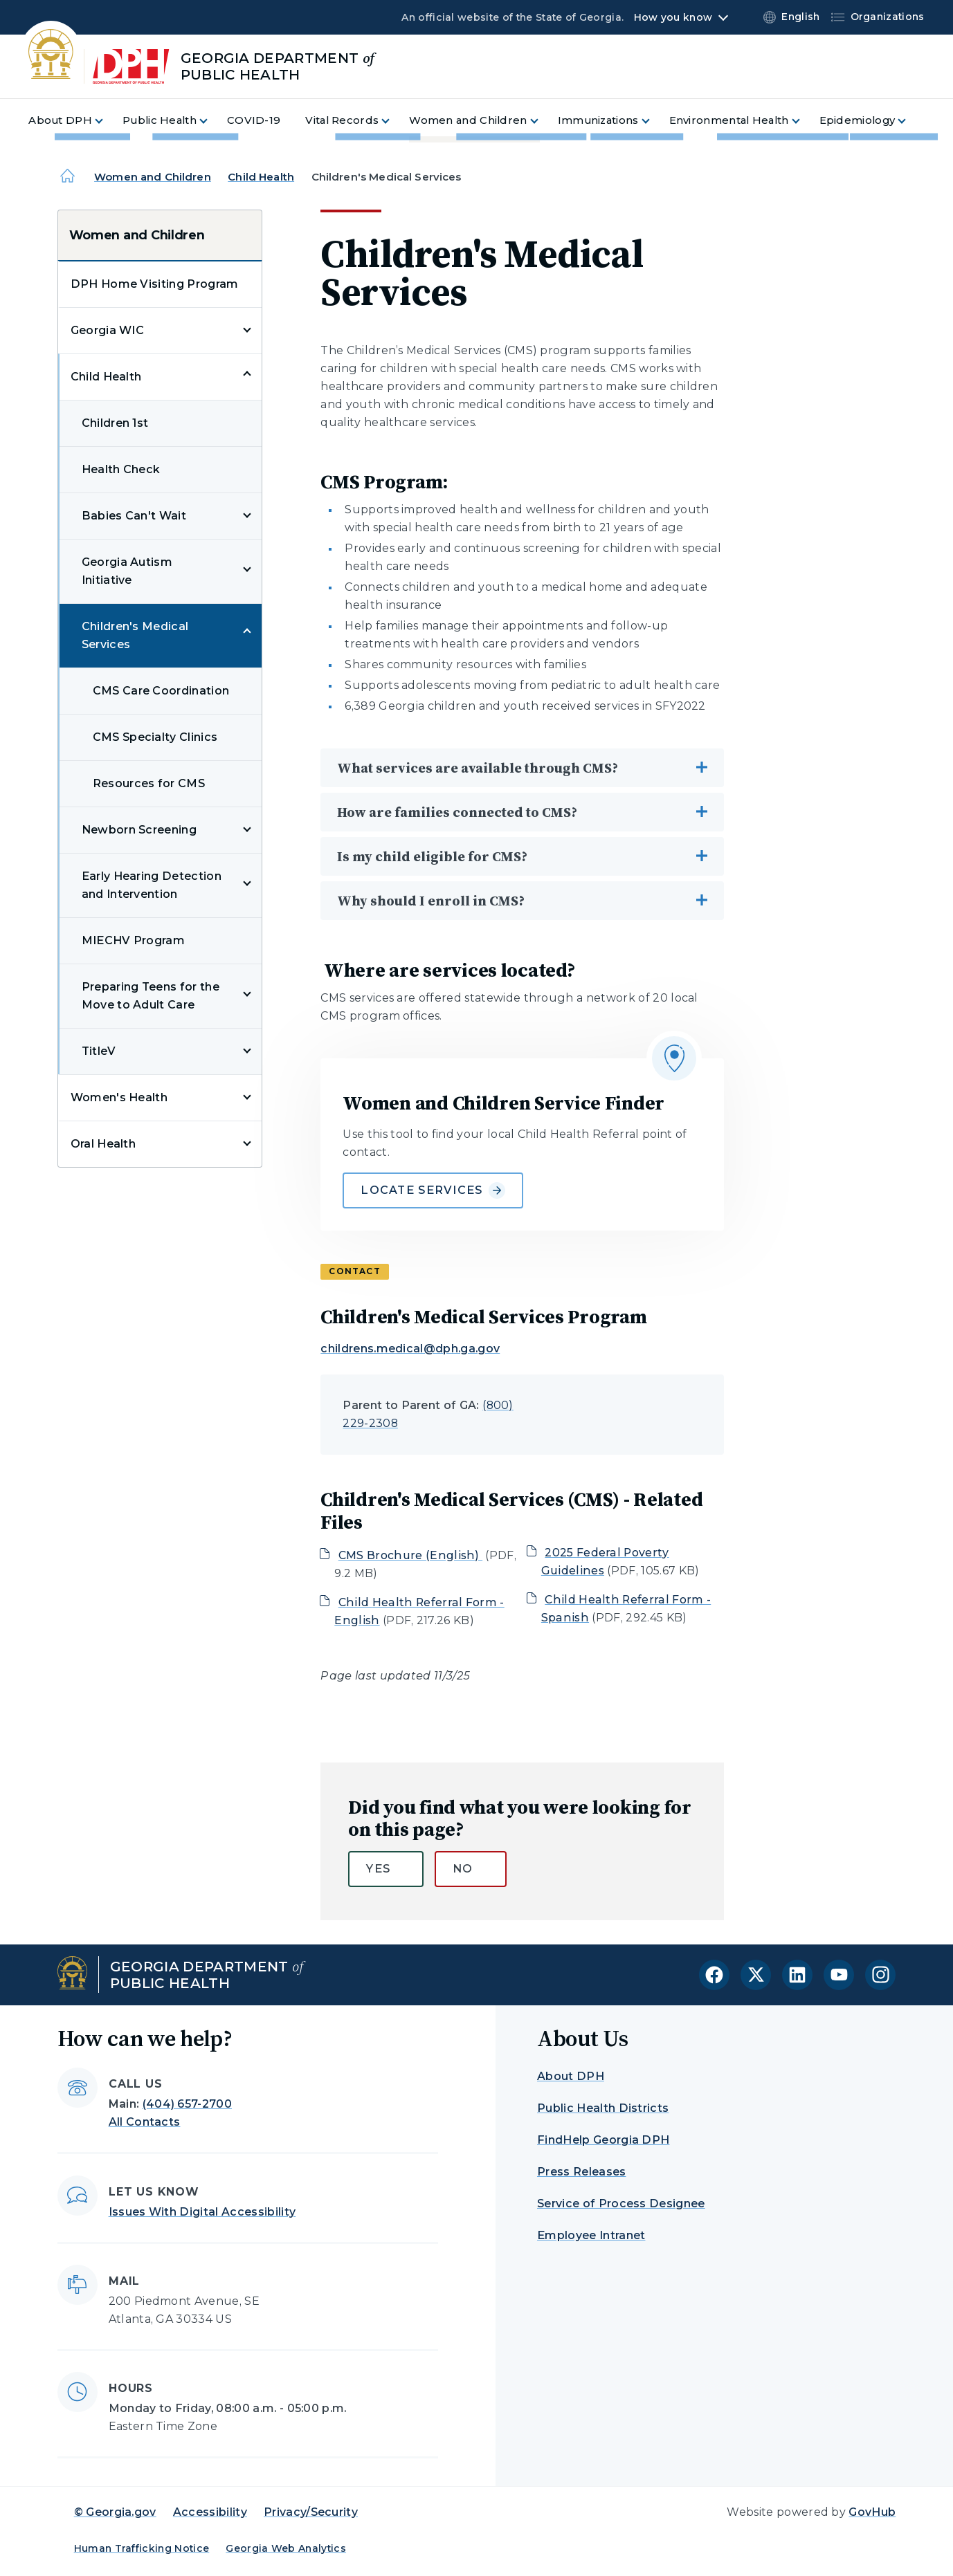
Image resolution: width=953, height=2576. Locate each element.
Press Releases (581, 2171)
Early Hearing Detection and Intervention (151, 885)
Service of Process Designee (621, 2203)
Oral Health (103, 1143)
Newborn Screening (139, 829)
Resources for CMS (149, 783)
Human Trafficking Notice (142, 2548)
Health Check (121, 469)
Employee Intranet (591, 2235)
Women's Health (119, 1097)
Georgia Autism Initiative (127, 571)
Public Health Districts (603, 2108)
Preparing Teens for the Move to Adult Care (150, 995)
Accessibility (210, 2512)
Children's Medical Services (135, 635)
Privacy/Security (311, 2512)
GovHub (872, 2512)
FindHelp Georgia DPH (603, 2139)
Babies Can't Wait (134, 515)
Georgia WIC (108, 330)
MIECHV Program (133, 940)
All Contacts (145, 2121)
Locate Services (433, 1190)
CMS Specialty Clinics (155, 737)
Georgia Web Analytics (286, 2548)
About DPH (570, 2076)
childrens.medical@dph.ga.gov (410, 1348)
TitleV (99, 1051)
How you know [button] (673, 17)
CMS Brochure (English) (410, 1555)
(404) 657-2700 (187, 2103)
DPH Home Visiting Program (155, 284)
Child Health (261, 176)
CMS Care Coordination (161, 690)
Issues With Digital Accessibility (202, 2211)
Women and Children (152, 176)
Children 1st (115, 423)
